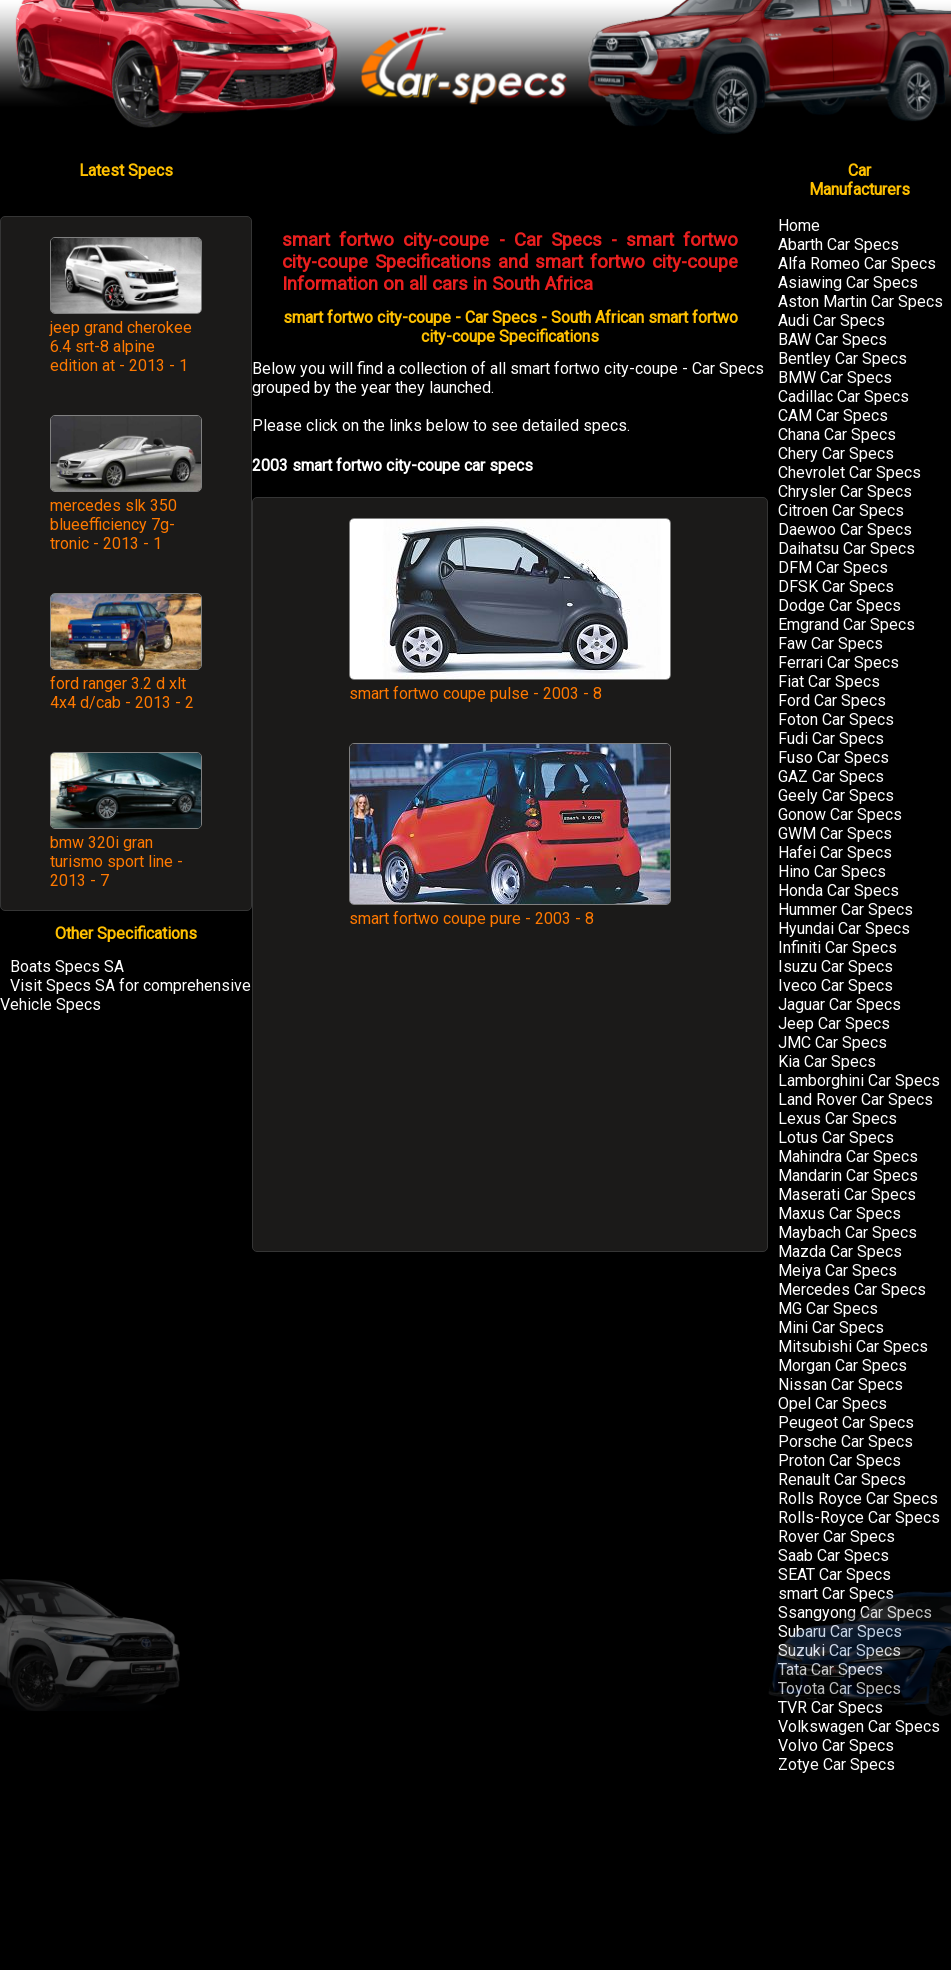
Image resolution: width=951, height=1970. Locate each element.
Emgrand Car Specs (846, 624)
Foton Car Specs (836, 719)
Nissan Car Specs (840, 1384)
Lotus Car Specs (836, 1137)
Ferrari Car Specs (838, 662)
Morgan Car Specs (842, 1365)
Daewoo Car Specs (845, 529)
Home (799, 225)
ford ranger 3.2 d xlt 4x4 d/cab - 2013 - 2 (122, 693)
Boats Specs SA (67, 966)
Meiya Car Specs (837, 1270)
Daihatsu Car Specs (846, 548)
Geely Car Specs (836, 795)
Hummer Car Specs (845, 909)
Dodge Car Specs (839, 605)
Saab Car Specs (833, 1555)
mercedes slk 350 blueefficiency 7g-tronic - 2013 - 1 (113, 524)
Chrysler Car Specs (845, 491)
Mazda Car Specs (840, 1251)
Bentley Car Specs (842, 358)
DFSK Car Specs (836, 586)
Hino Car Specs (832, 871)
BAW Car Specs (832, 339)
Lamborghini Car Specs (859, 1080)
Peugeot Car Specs (846, 1422)
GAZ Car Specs (831, 776)
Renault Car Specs (842, 1479)
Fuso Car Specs (833, 757)
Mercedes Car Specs (852, 1289)
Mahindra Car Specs (848, 1156)
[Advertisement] (510, 1099)
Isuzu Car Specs (835, 966)
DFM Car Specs (833, 567)
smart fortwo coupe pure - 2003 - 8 (510, 909)
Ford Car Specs (832, 700)
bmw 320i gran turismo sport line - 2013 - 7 (116, 861)
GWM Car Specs (835, 833)
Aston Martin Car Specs (860, 301)
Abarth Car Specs (838, 244)
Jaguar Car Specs (839, 1004)
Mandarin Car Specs (848, 1175)
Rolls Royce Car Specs (858, 1498)
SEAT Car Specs (834, 1574)
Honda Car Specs (838, 890)
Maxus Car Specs (839, 1213)
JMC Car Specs (832, 1042)
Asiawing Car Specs (848, 282)
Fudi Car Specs (831, 738)
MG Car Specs (828, 1308)
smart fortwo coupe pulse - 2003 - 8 (510, 684)
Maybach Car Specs (847, 1232)
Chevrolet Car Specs (849, 472)
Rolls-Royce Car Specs (859, 1517)
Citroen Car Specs (841, 510)
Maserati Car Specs (847, 1194)
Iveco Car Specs (835, 985)
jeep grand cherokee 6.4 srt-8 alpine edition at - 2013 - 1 (121, 346)
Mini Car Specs (831, 1327)
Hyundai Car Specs (844, 928)
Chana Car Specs (837, 434)
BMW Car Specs (835, 377)
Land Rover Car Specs (855, 1099)
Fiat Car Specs (829, 681)
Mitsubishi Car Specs (853, 1346)
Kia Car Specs (827, 1061)
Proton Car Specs (839, 1460)
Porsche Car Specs (845, 1441)
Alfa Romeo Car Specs (857, 263)
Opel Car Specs (832, 1403)
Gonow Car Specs (840, 814)
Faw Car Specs (830, 643)
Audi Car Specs (831, 320)
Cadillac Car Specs (843, 396)
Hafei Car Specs (835, 852)
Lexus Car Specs (837, 1118)
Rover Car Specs (836, 1536)
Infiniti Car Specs (837, 947)
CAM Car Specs (833, 415)
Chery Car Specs (836, 453)
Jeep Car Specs (834, 1023)
